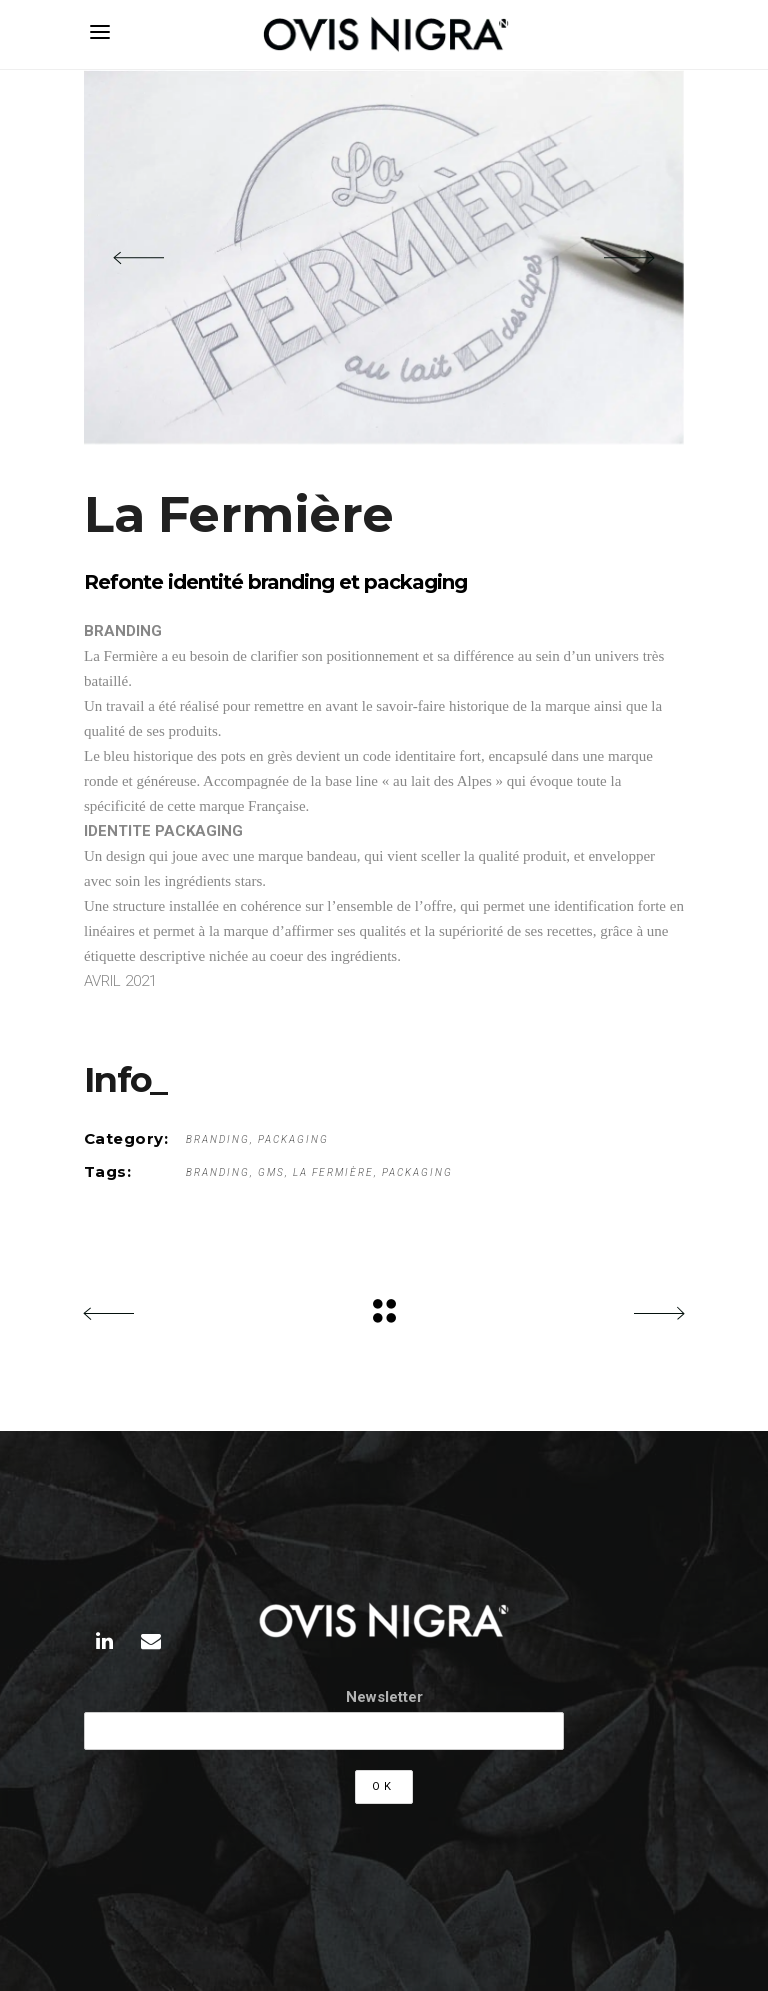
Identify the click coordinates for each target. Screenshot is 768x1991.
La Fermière (333, 1172)
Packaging (293, 1139)
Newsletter (384, 1697)
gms (271, 1172)
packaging (417, 1172)
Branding (218, 1139)
